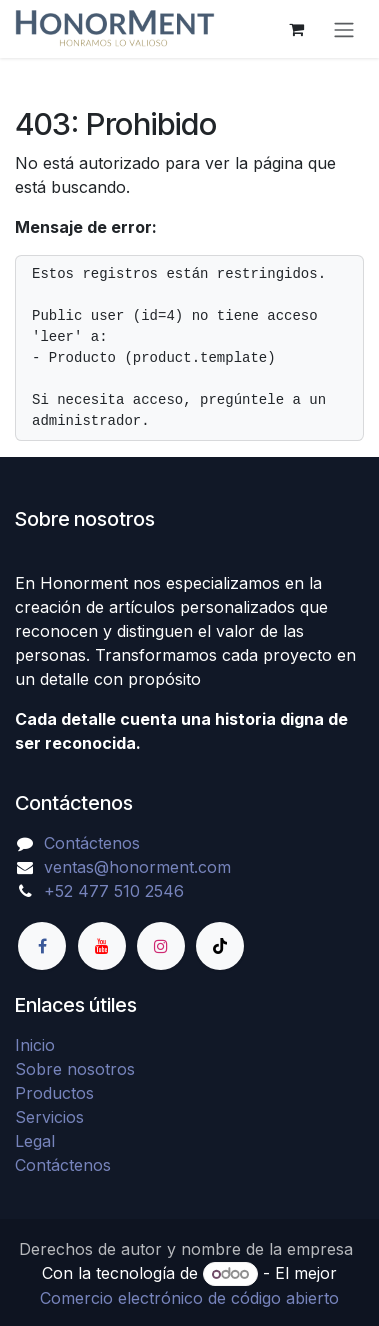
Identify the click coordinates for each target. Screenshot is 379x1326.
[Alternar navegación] (344, 29)
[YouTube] (102, 946)
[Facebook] (42, 946)
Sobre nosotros (75, 1069)
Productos (54, 1093)
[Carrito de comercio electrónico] (296, 29)
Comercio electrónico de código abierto (189, 1298)
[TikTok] (220, 946)
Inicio (35, 1045)
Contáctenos (92, 843)
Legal (35, 1141)
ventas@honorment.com (137, 867)
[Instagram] (161, 946)
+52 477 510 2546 (114, 891)
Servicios (49, 1117)
